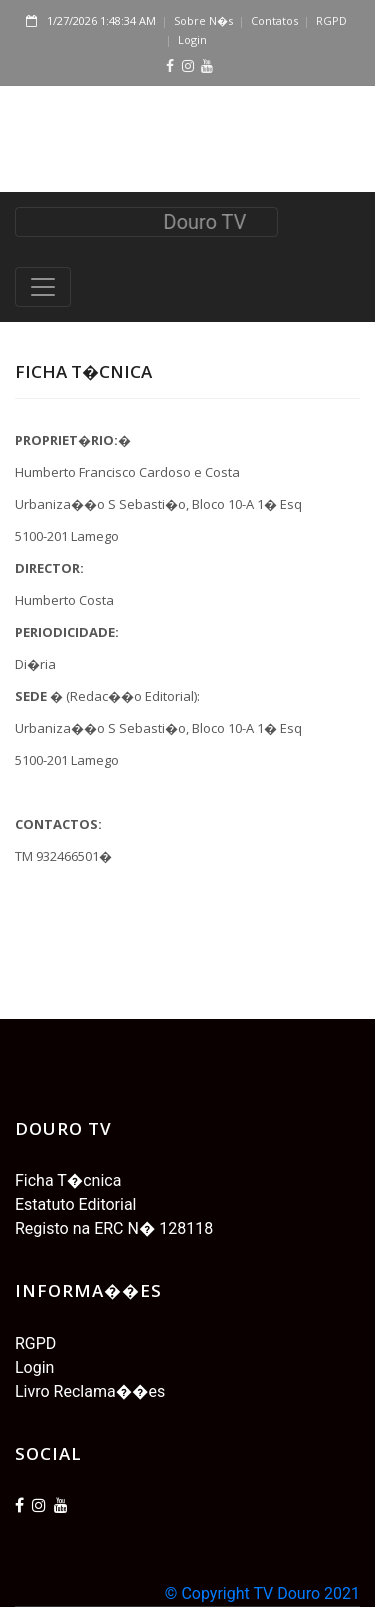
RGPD (331, 20)
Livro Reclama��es (90, 1391)
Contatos (274, 20)
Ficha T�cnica (68, 1180)
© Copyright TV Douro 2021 (262, 1593)
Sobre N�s (203, 20)
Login (192, 39)
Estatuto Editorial (75, 1204)
